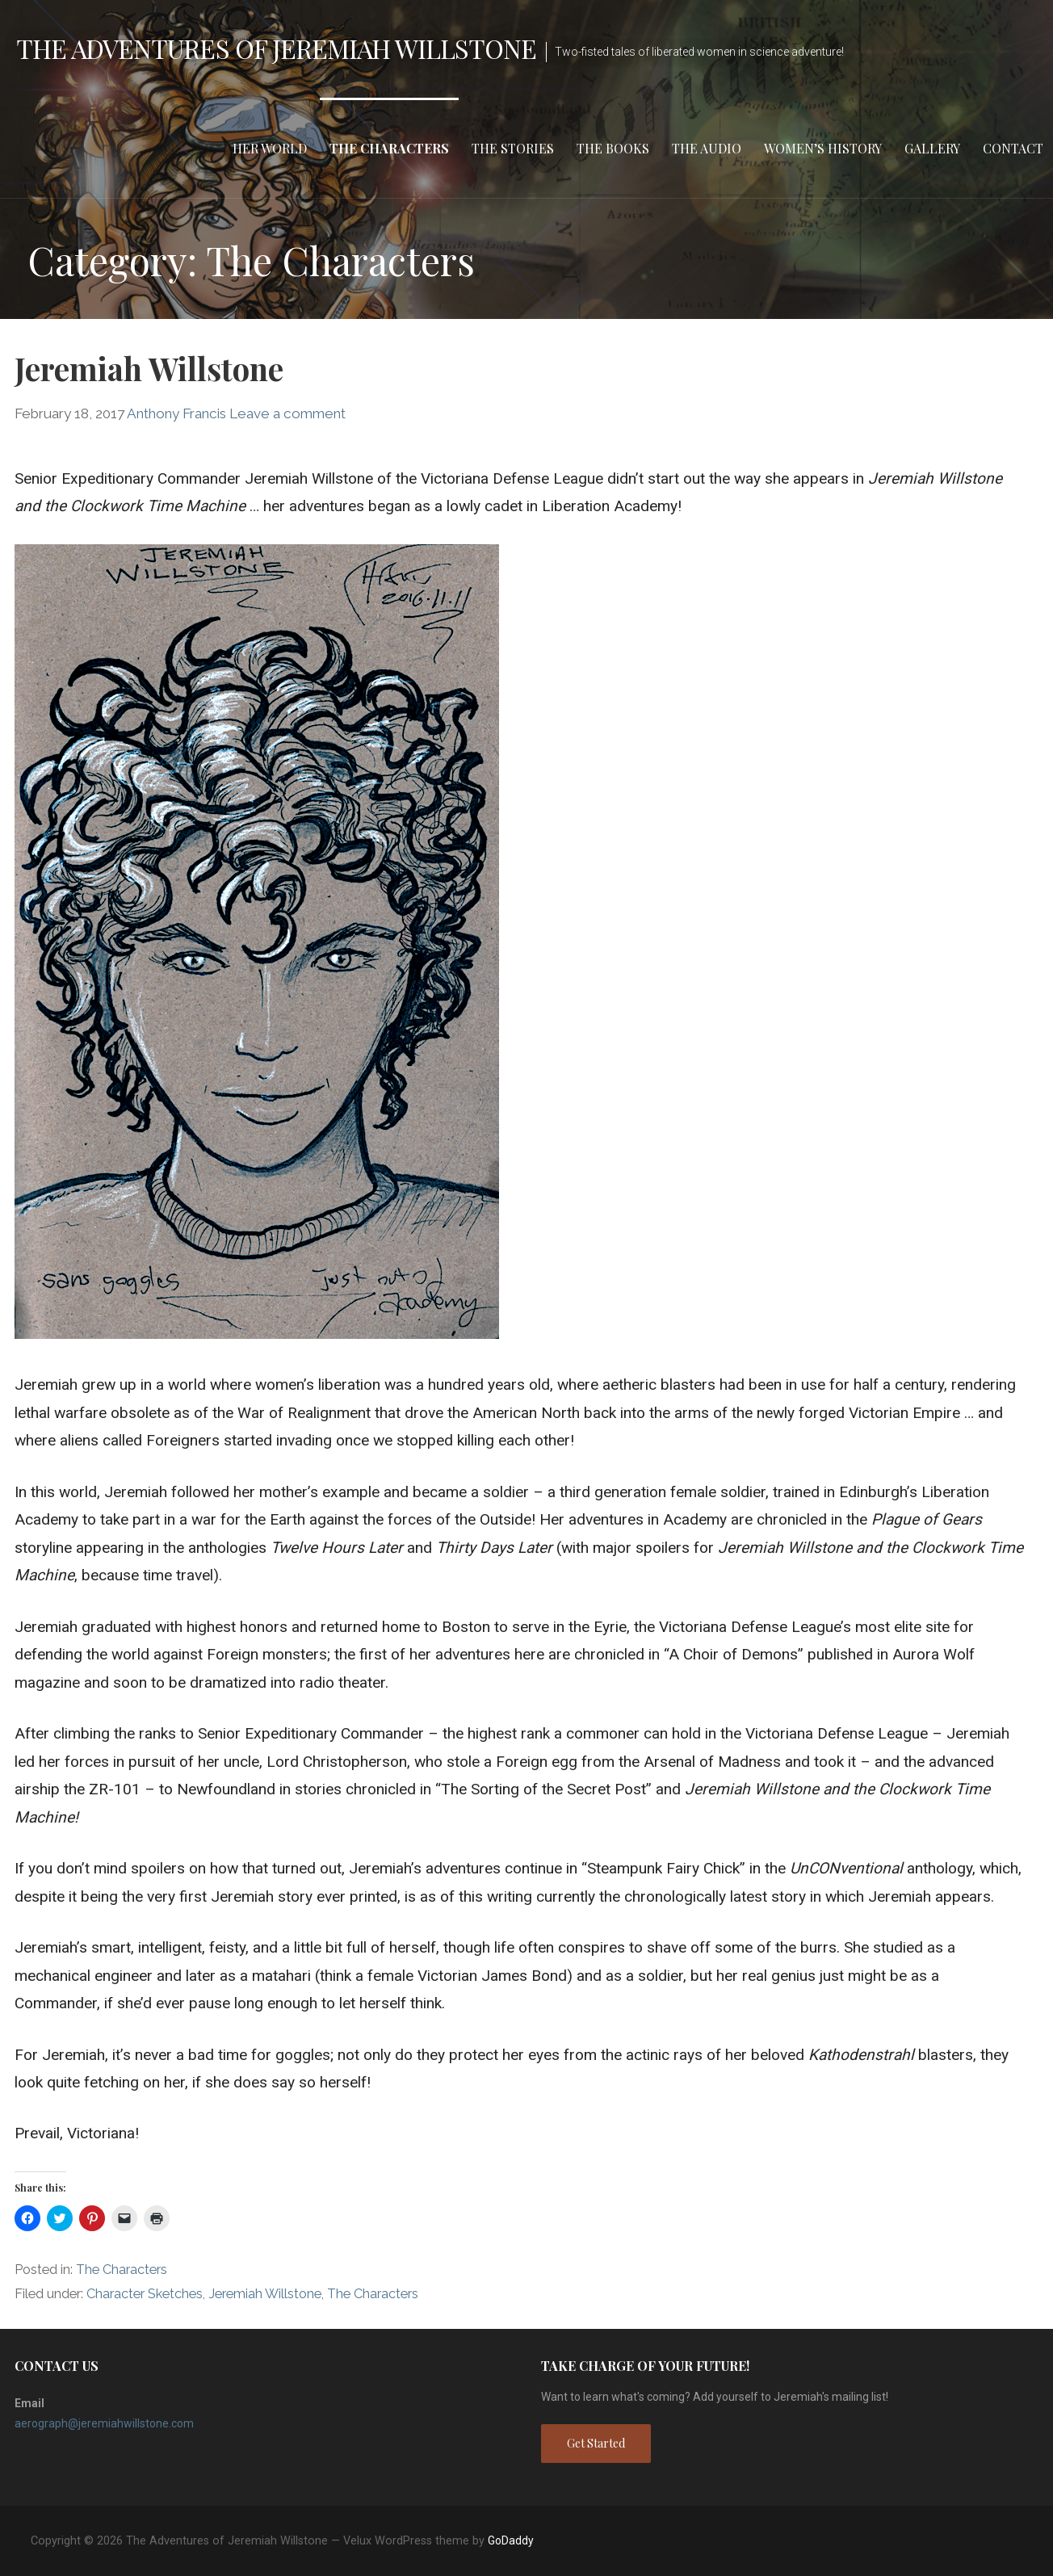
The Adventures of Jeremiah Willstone (276, 48)
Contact (1013, 148)
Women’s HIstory (823, 148)
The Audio (706, 148)
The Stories (513, 148)
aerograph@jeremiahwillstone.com (104, 2423)
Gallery (932, 148)
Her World (270, 148)
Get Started (596, 2443)
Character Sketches (144, 2293)
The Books (613, 148)
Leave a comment (287, 413)
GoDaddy (511, 2540)
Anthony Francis (176, 413)
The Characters (389, 148)
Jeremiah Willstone (149, 368)
